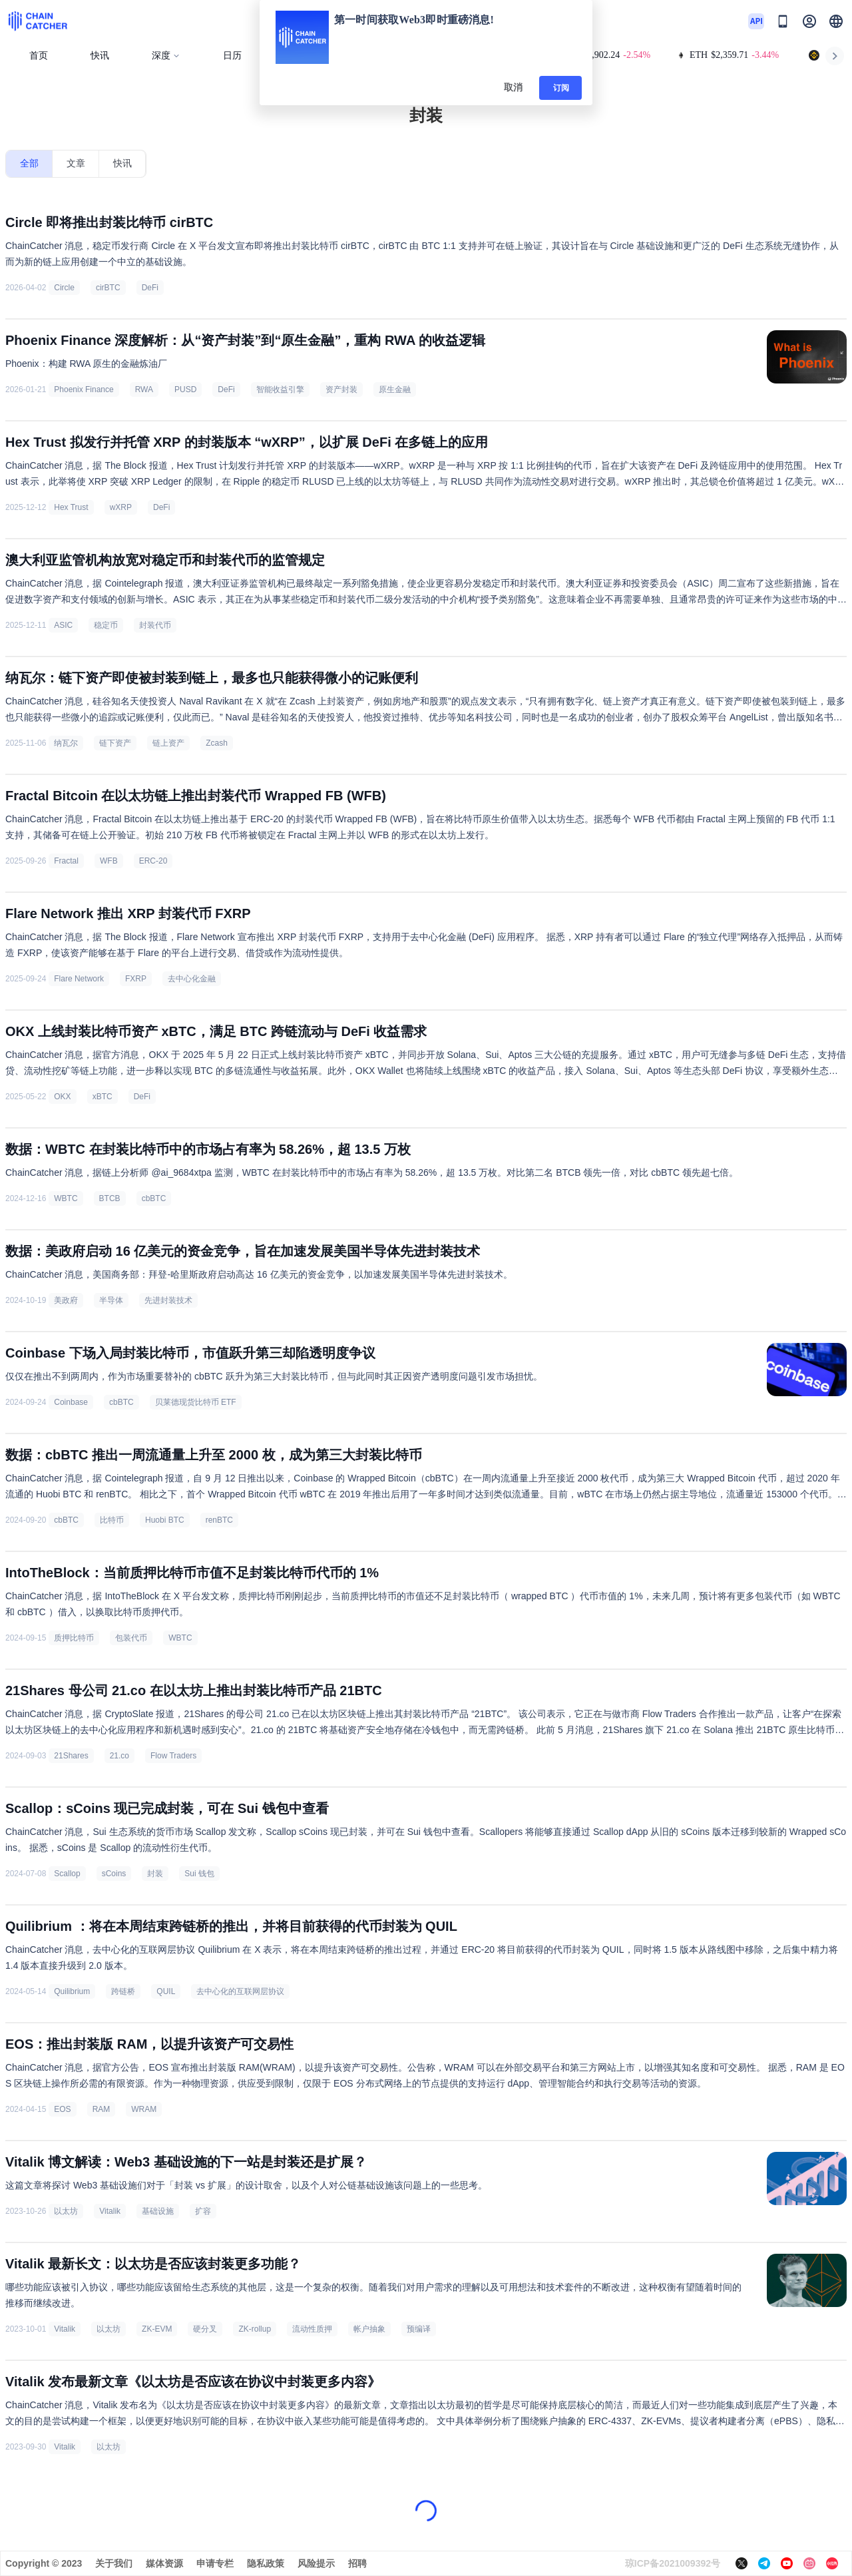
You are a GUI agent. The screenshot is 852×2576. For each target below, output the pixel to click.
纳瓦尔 (66, 743)
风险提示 (316, 2563)
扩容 (203, 2211)
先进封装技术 (168, 1300)
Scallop (67, 1873)
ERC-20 (153, 861)
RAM (101, 2109)
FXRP (135, 978)
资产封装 (341, 389)
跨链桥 (123, 1991)
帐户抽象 (369, 2329)
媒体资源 (164, 2563)
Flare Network (79, 978)
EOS (62, 2109)
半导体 (111, 1300)
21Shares (71, 1755)
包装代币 (131, 1638)
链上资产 (168, 743)
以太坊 (66, 2211)
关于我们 (113, 2563)
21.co (119, 1755)
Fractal (66, 861)
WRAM (143, 2109)
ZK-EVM (157, 2329)
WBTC (65, 1198)
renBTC (219, 1520)
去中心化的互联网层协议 (240, 1991)
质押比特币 (74, 1638)
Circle (64, 287)
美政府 (66, 1300)
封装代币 (155, 625)
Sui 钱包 (199, 1873)
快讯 (100, 56)
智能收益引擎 (280, 389)
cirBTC (108, 287)
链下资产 (115, 743)
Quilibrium (72, 1991)
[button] (836, 21)
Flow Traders (173, 1755)
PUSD (185, 389)
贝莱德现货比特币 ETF (195, 1402)
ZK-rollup (254, 2329)
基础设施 (158, 2211)
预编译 (419, 2329)
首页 (38, 56)
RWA (144, 389)
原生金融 (395, 389)
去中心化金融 (192, 978)
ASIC (63, 625)
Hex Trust (71, 507)
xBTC (102, 1096)
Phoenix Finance (83, 389)
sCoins (114, 1873)
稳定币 (106, 625)
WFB (109, 861)
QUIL (165, 1991)
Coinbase (71, 1402)
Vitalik (109, 2211)
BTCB (109, 1198)
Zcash (217, 743)
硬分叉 (205, 2329)
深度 (166, 56)
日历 (232, 56)
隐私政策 (265, 2563)
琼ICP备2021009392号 (672, 2563)
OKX (62, 1096)
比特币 (112, 1520)
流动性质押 (312, 2329)
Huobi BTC (164, 1520)
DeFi (150, 287)
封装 (155, 1873)
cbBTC (154, 1198)
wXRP (121, 507)
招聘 (357, 2563)
